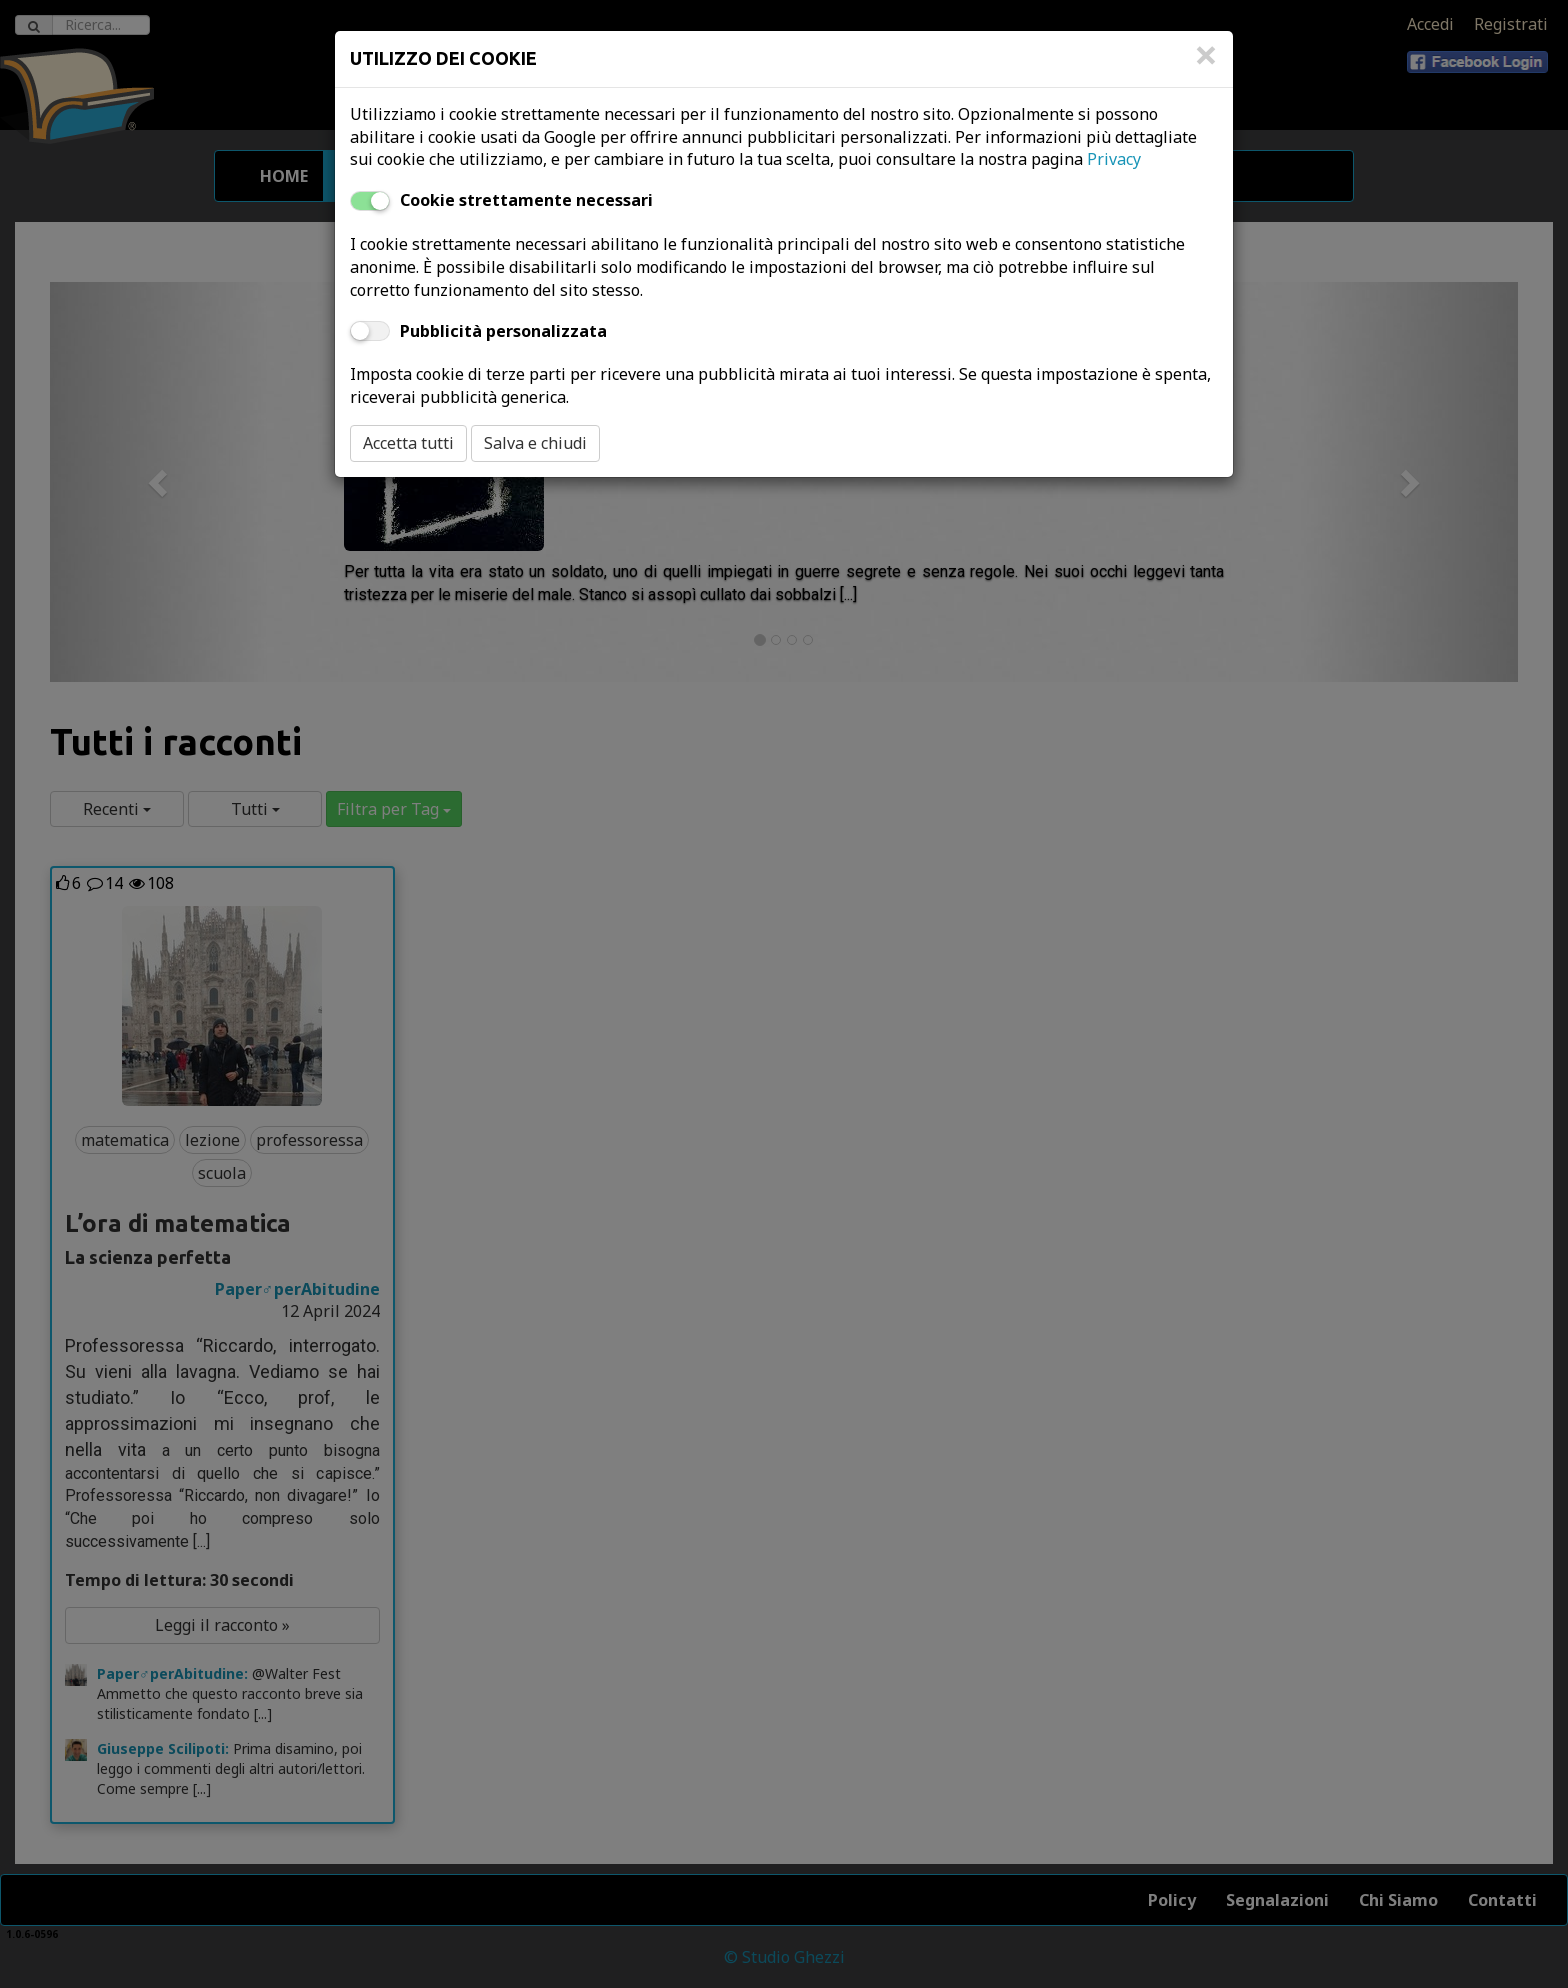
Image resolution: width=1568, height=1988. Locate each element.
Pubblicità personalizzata (503, 331)
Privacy (1114, 159)
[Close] (1206, 65)
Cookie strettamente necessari (526, 200)
